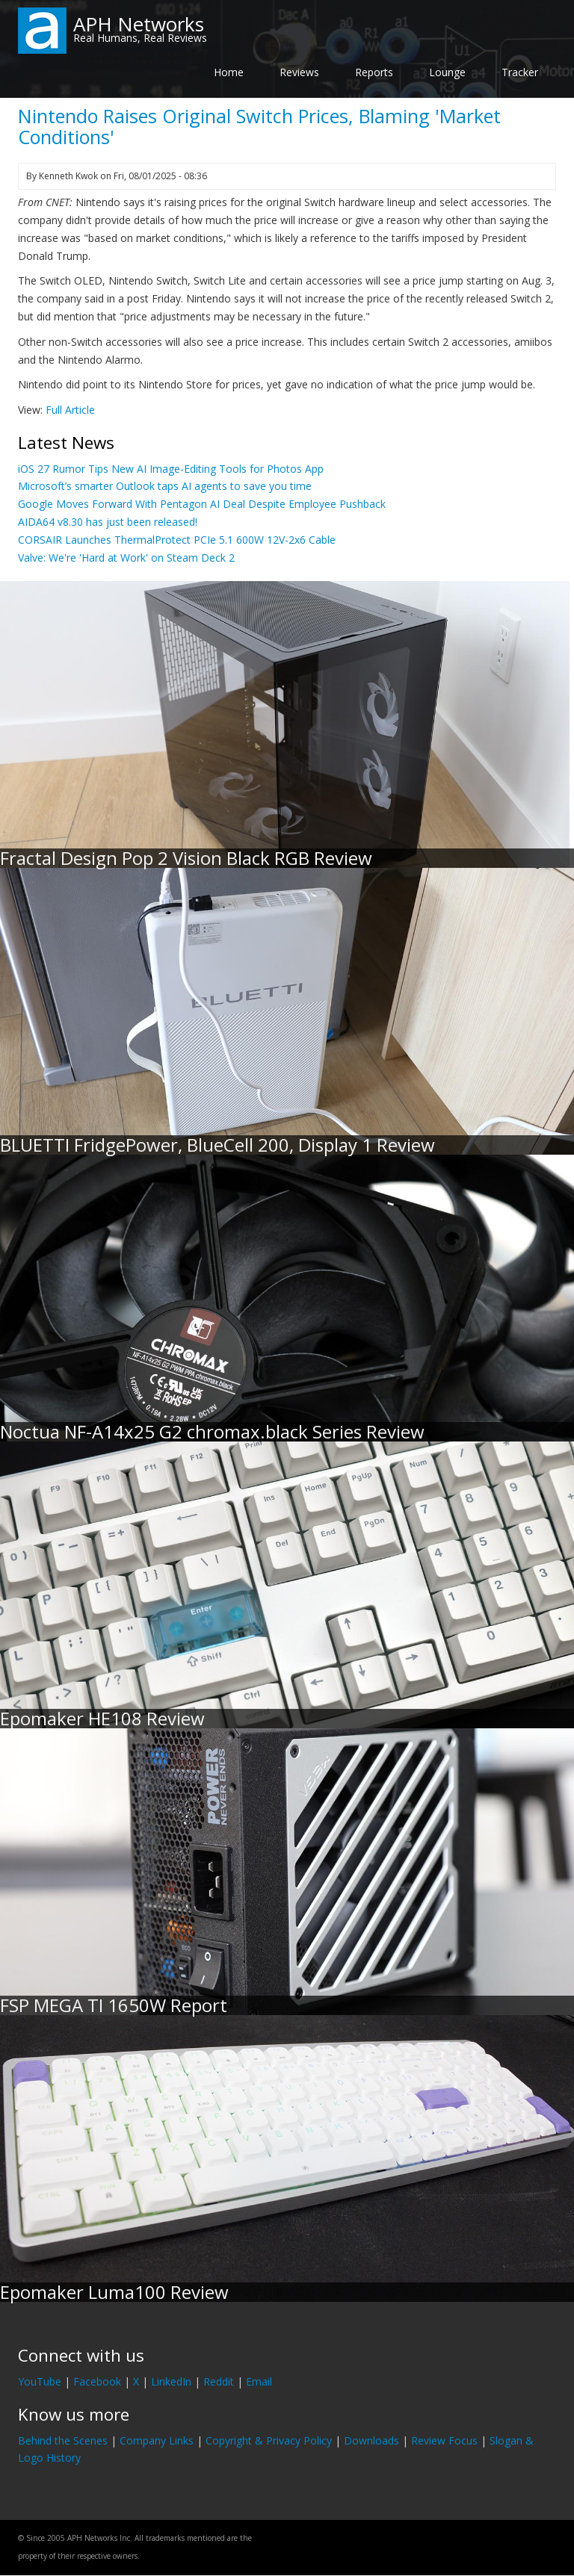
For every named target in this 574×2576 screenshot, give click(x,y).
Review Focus (444, 2440)
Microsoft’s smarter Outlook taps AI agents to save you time (165, 486)
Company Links (157, 2440)
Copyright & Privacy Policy (269, 2440)
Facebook (97, 2381)
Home (229, 72)
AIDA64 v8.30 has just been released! (107, 522)
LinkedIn (171, 2381)
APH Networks (138, 23)
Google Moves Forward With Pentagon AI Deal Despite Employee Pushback (202, 504)
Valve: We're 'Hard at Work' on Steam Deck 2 (126, 557)
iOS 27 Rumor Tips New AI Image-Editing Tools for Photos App (171, 469)
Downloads (371, 2440)
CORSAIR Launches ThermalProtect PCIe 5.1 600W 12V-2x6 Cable (177, 540)
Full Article (70, 410)
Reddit (218, 2381)
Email (259, 2381)
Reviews (299, 72)
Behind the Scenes (63, 2440)
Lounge (447, 72)
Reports (374, 72)
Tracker (520, 72)
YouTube (39, 2381)
